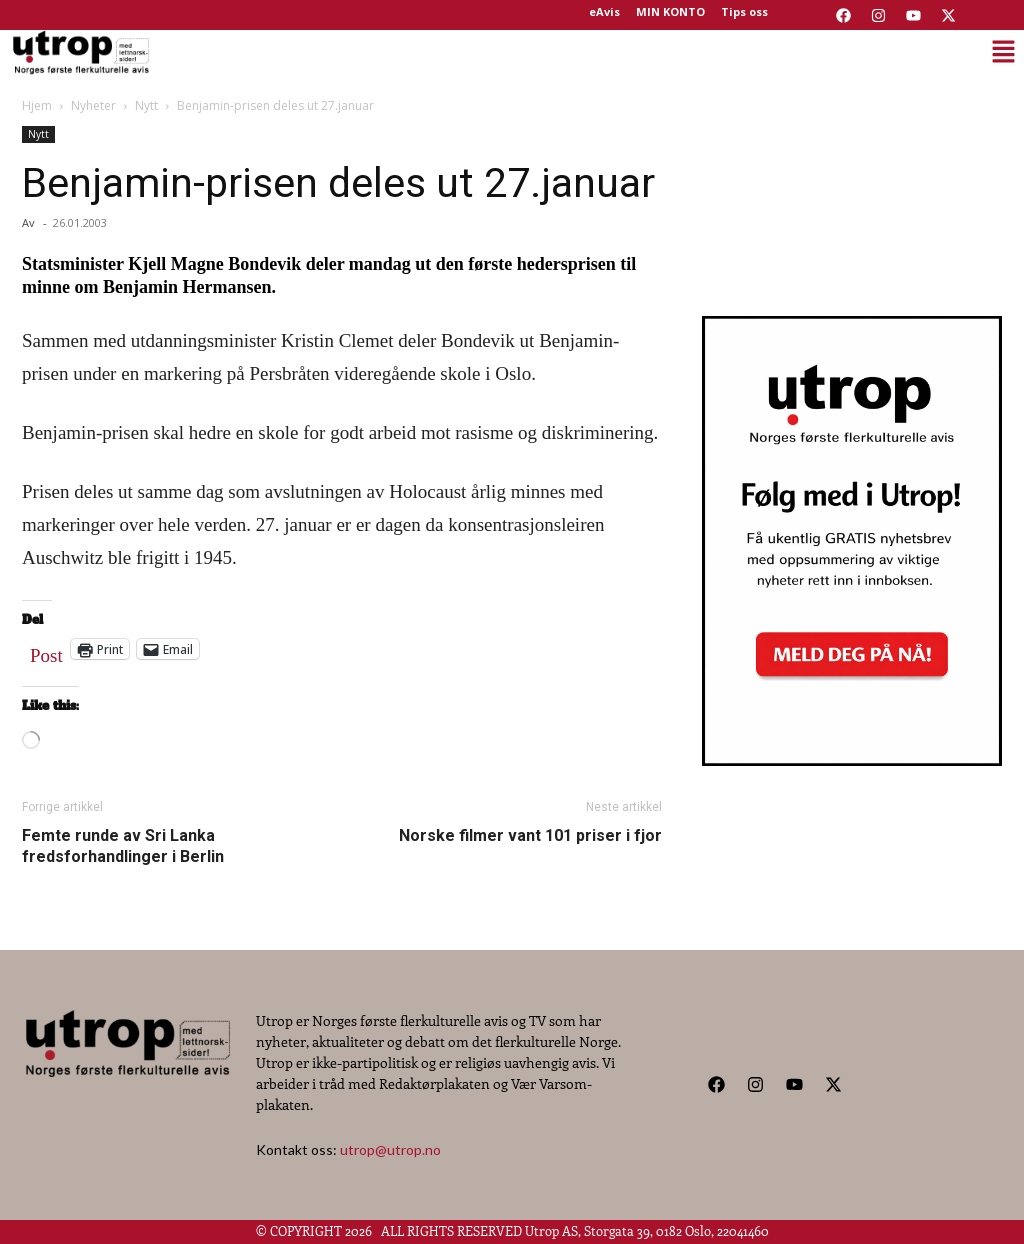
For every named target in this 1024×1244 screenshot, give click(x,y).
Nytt (146, 105)
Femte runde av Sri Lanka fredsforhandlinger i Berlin (123, 846)
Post (46, 651)
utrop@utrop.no (390, 1149)
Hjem (37, 105)
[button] (589, 52)
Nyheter (93, 105)
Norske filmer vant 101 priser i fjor (530, 835)
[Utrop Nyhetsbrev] (852, 760)
